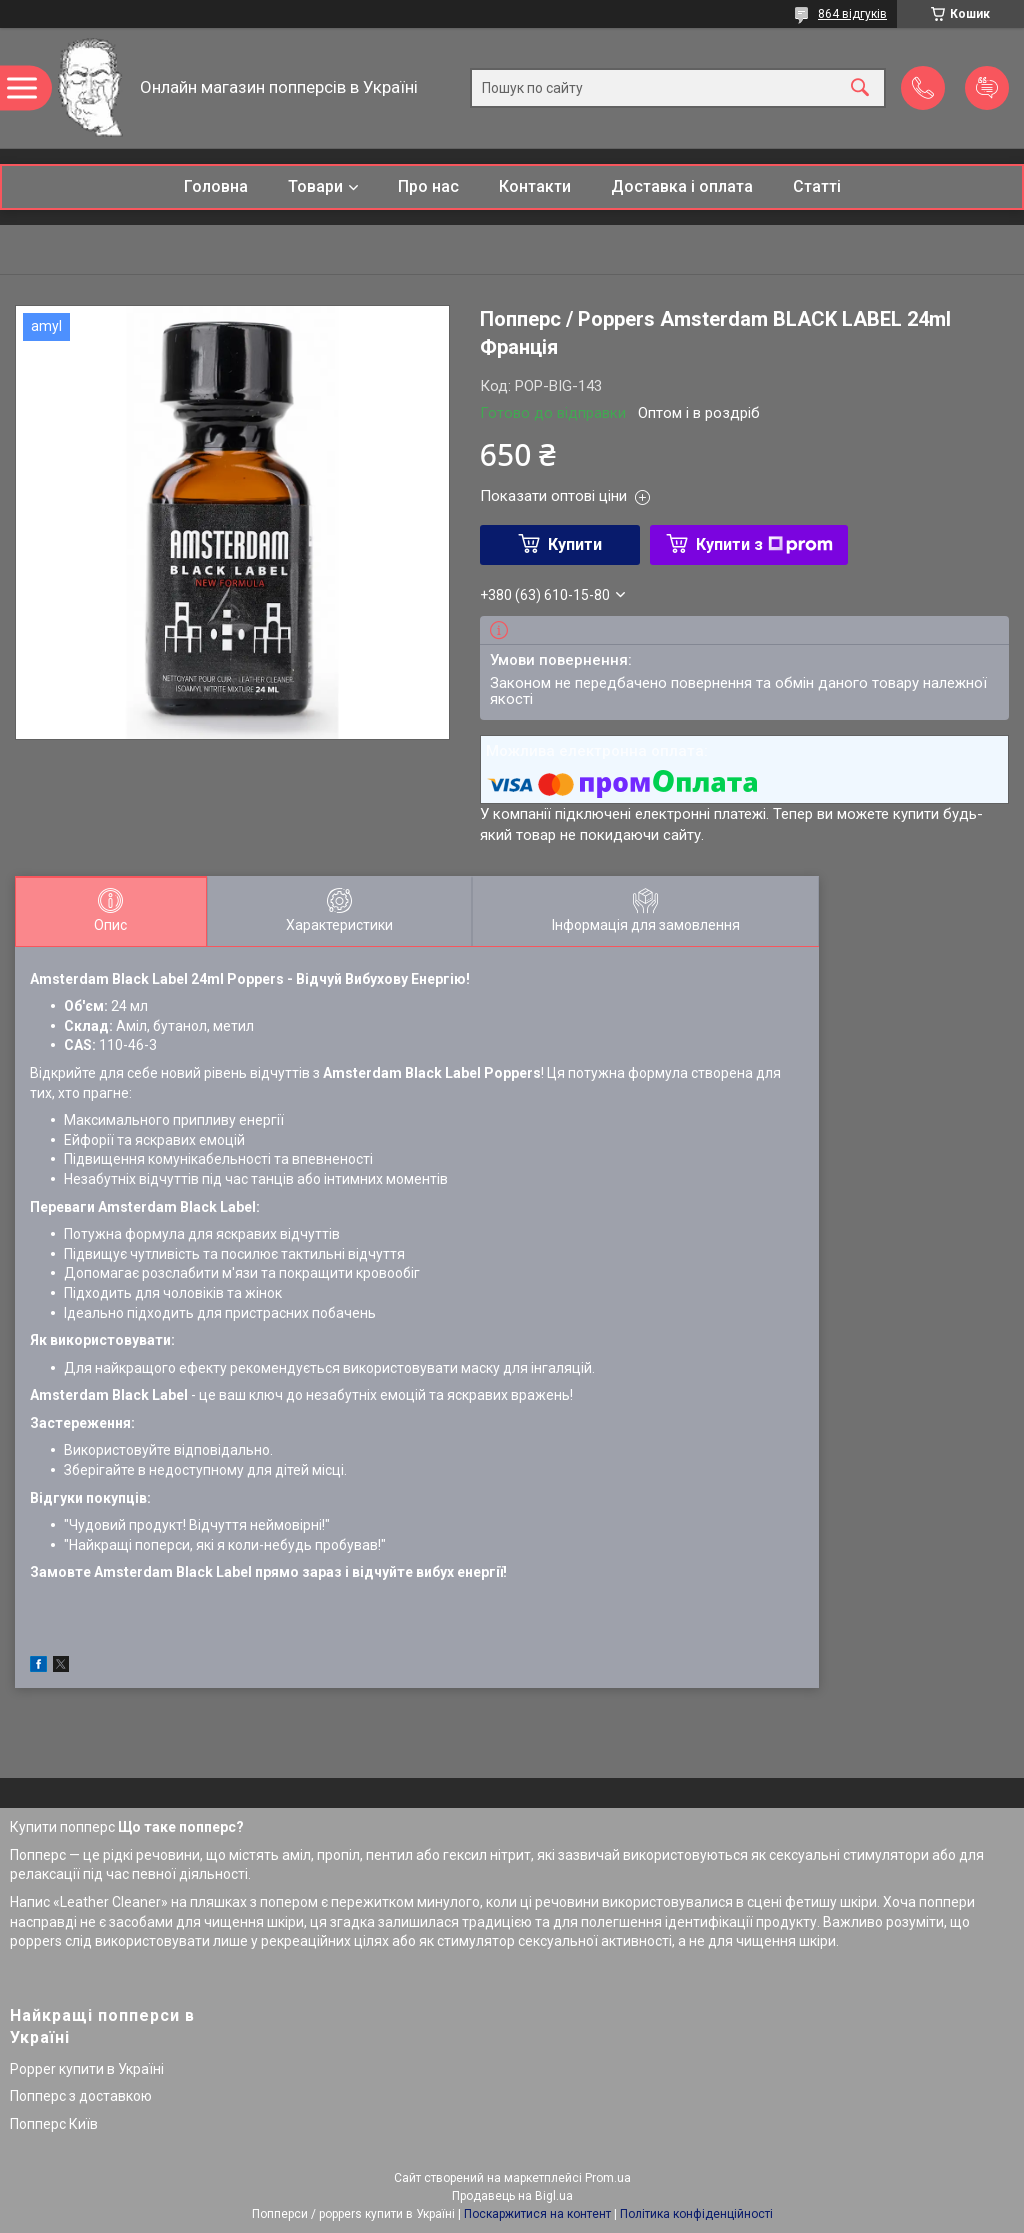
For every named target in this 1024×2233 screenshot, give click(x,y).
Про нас (428, 186)
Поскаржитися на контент (537, 2214)
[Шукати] (860, 88)
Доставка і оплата (682, 186)
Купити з (764, 544)
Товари (315, 186)
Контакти (535, 186)
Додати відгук (987, 88)
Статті (817, 186)
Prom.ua (608, 2178)
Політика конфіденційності (696, 2214)
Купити (575, 544)
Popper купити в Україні (87, 2069)
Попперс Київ (54, 2124)
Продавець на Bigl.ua (512, 2196)
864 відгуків (852, 14)
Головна (216, 186)
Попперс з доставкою (81, 2096)
